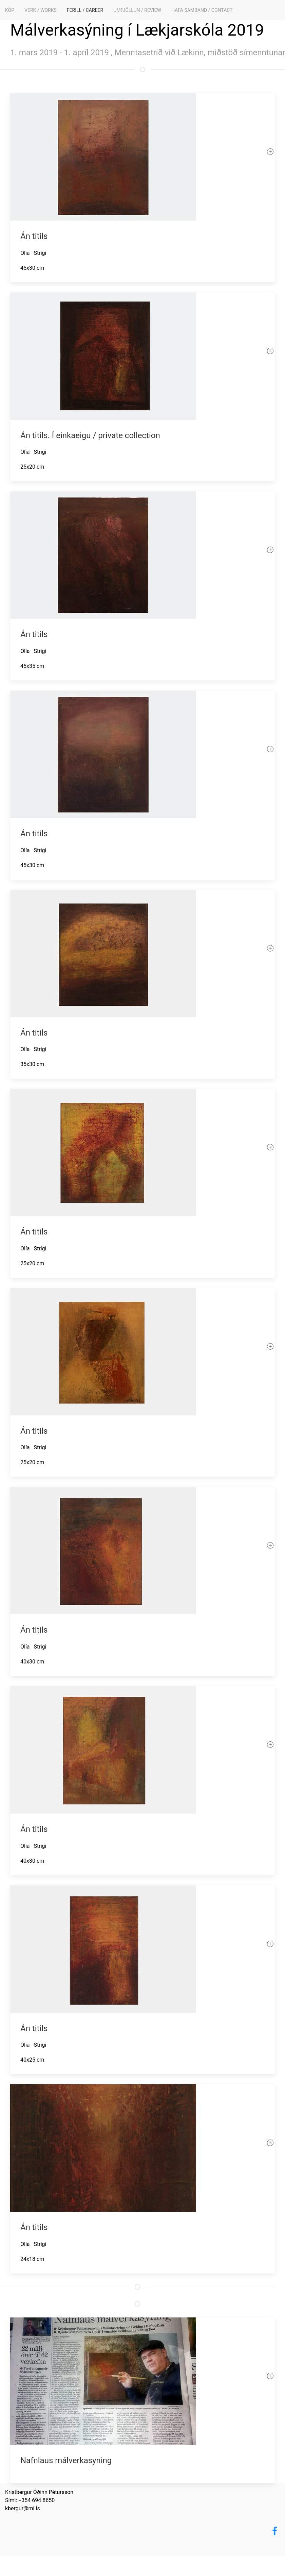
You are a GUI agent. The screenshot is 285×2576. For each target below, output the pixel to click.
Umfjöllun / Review (137, 10)
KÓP (9, 10)
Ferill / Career (85, 10)
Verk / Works (40, 10)
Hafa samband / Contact (202, 10)
